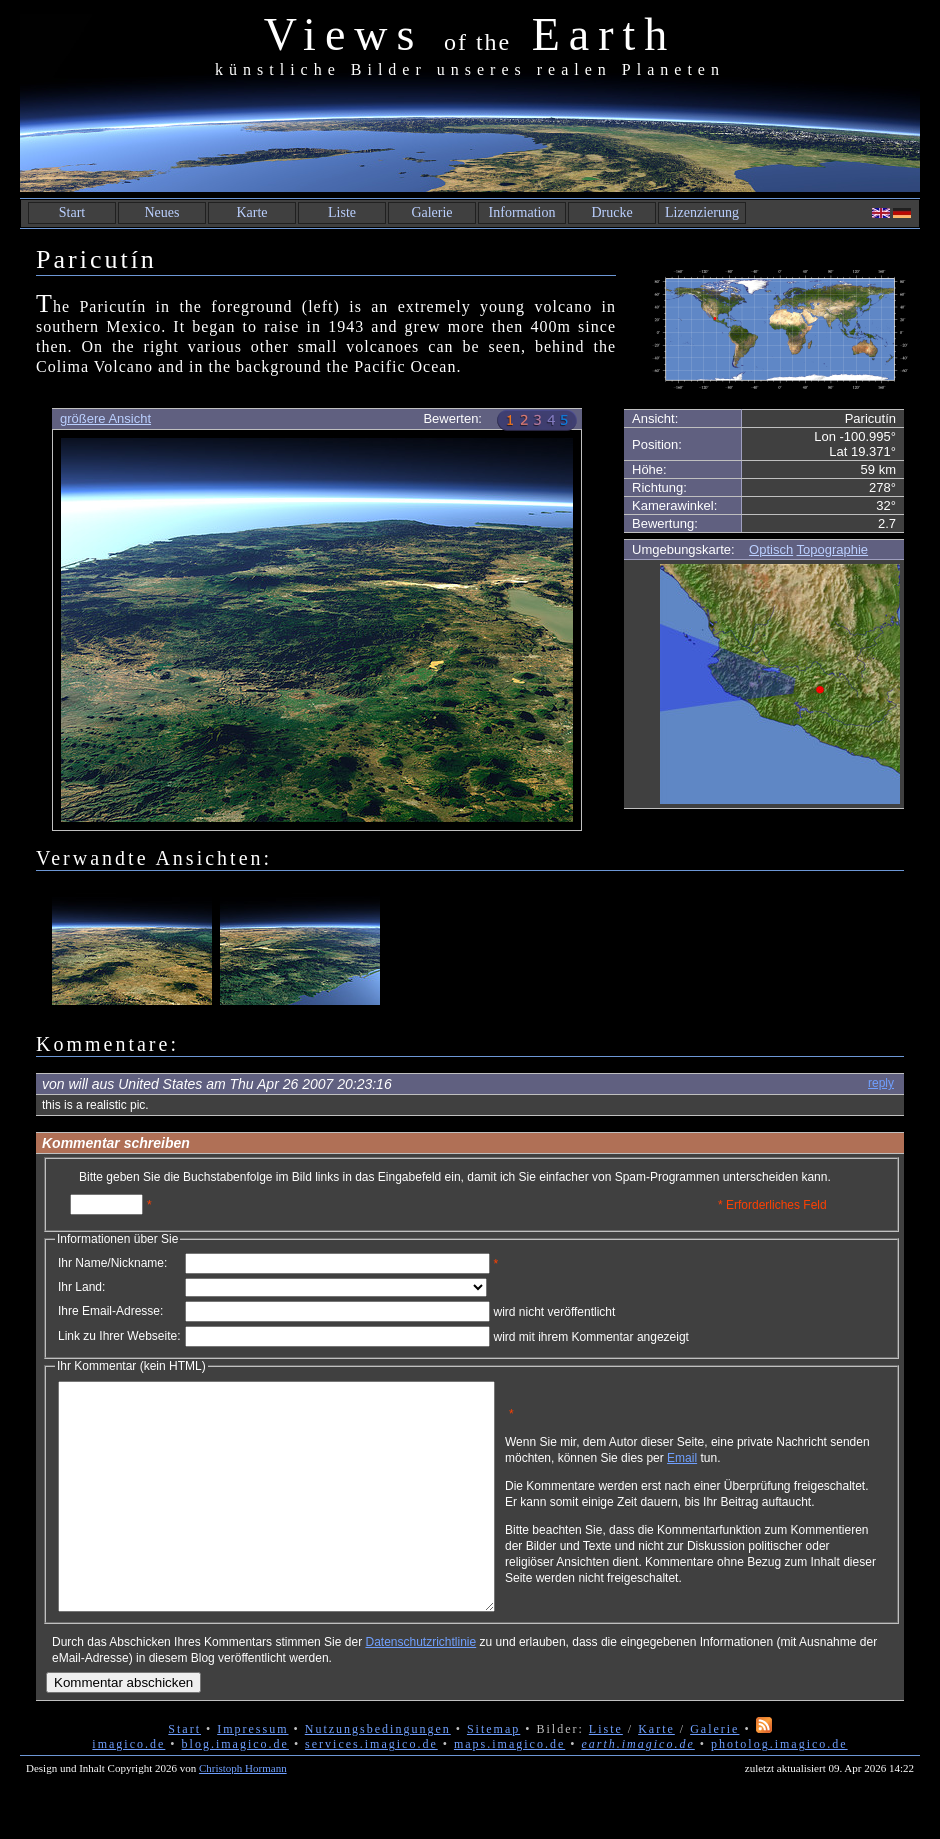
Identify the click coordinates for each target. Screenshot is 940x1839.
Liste (342, 212)
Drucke (611, 212)
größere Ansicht (105, 418)
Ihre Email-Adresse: (110, 1311)
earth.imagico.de (637, 1789)
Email (777, 1465)
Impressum (252, 1774)
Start (72, 212)
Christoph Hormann (243, 1813)
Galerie (431, 212)
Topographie (833, 549)
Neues (162, 212)
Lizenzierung (702, 212)
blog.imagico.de (235, 1789)
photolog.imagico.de (779, 1789)
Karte (251, 212)
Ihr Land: (81, 1287)
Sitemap (493, 1774)
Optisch (771, 549)
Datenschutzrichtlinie (420, 1687)
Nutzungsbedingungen (378, 1774)
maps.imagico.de (509, 1789)
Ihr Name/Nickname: (112, 1263)
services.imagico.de (371, 1789)
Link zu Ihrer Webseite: (119, 1336)
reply (881, 1083)
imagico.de (128, 1789)
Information (522, 212)
